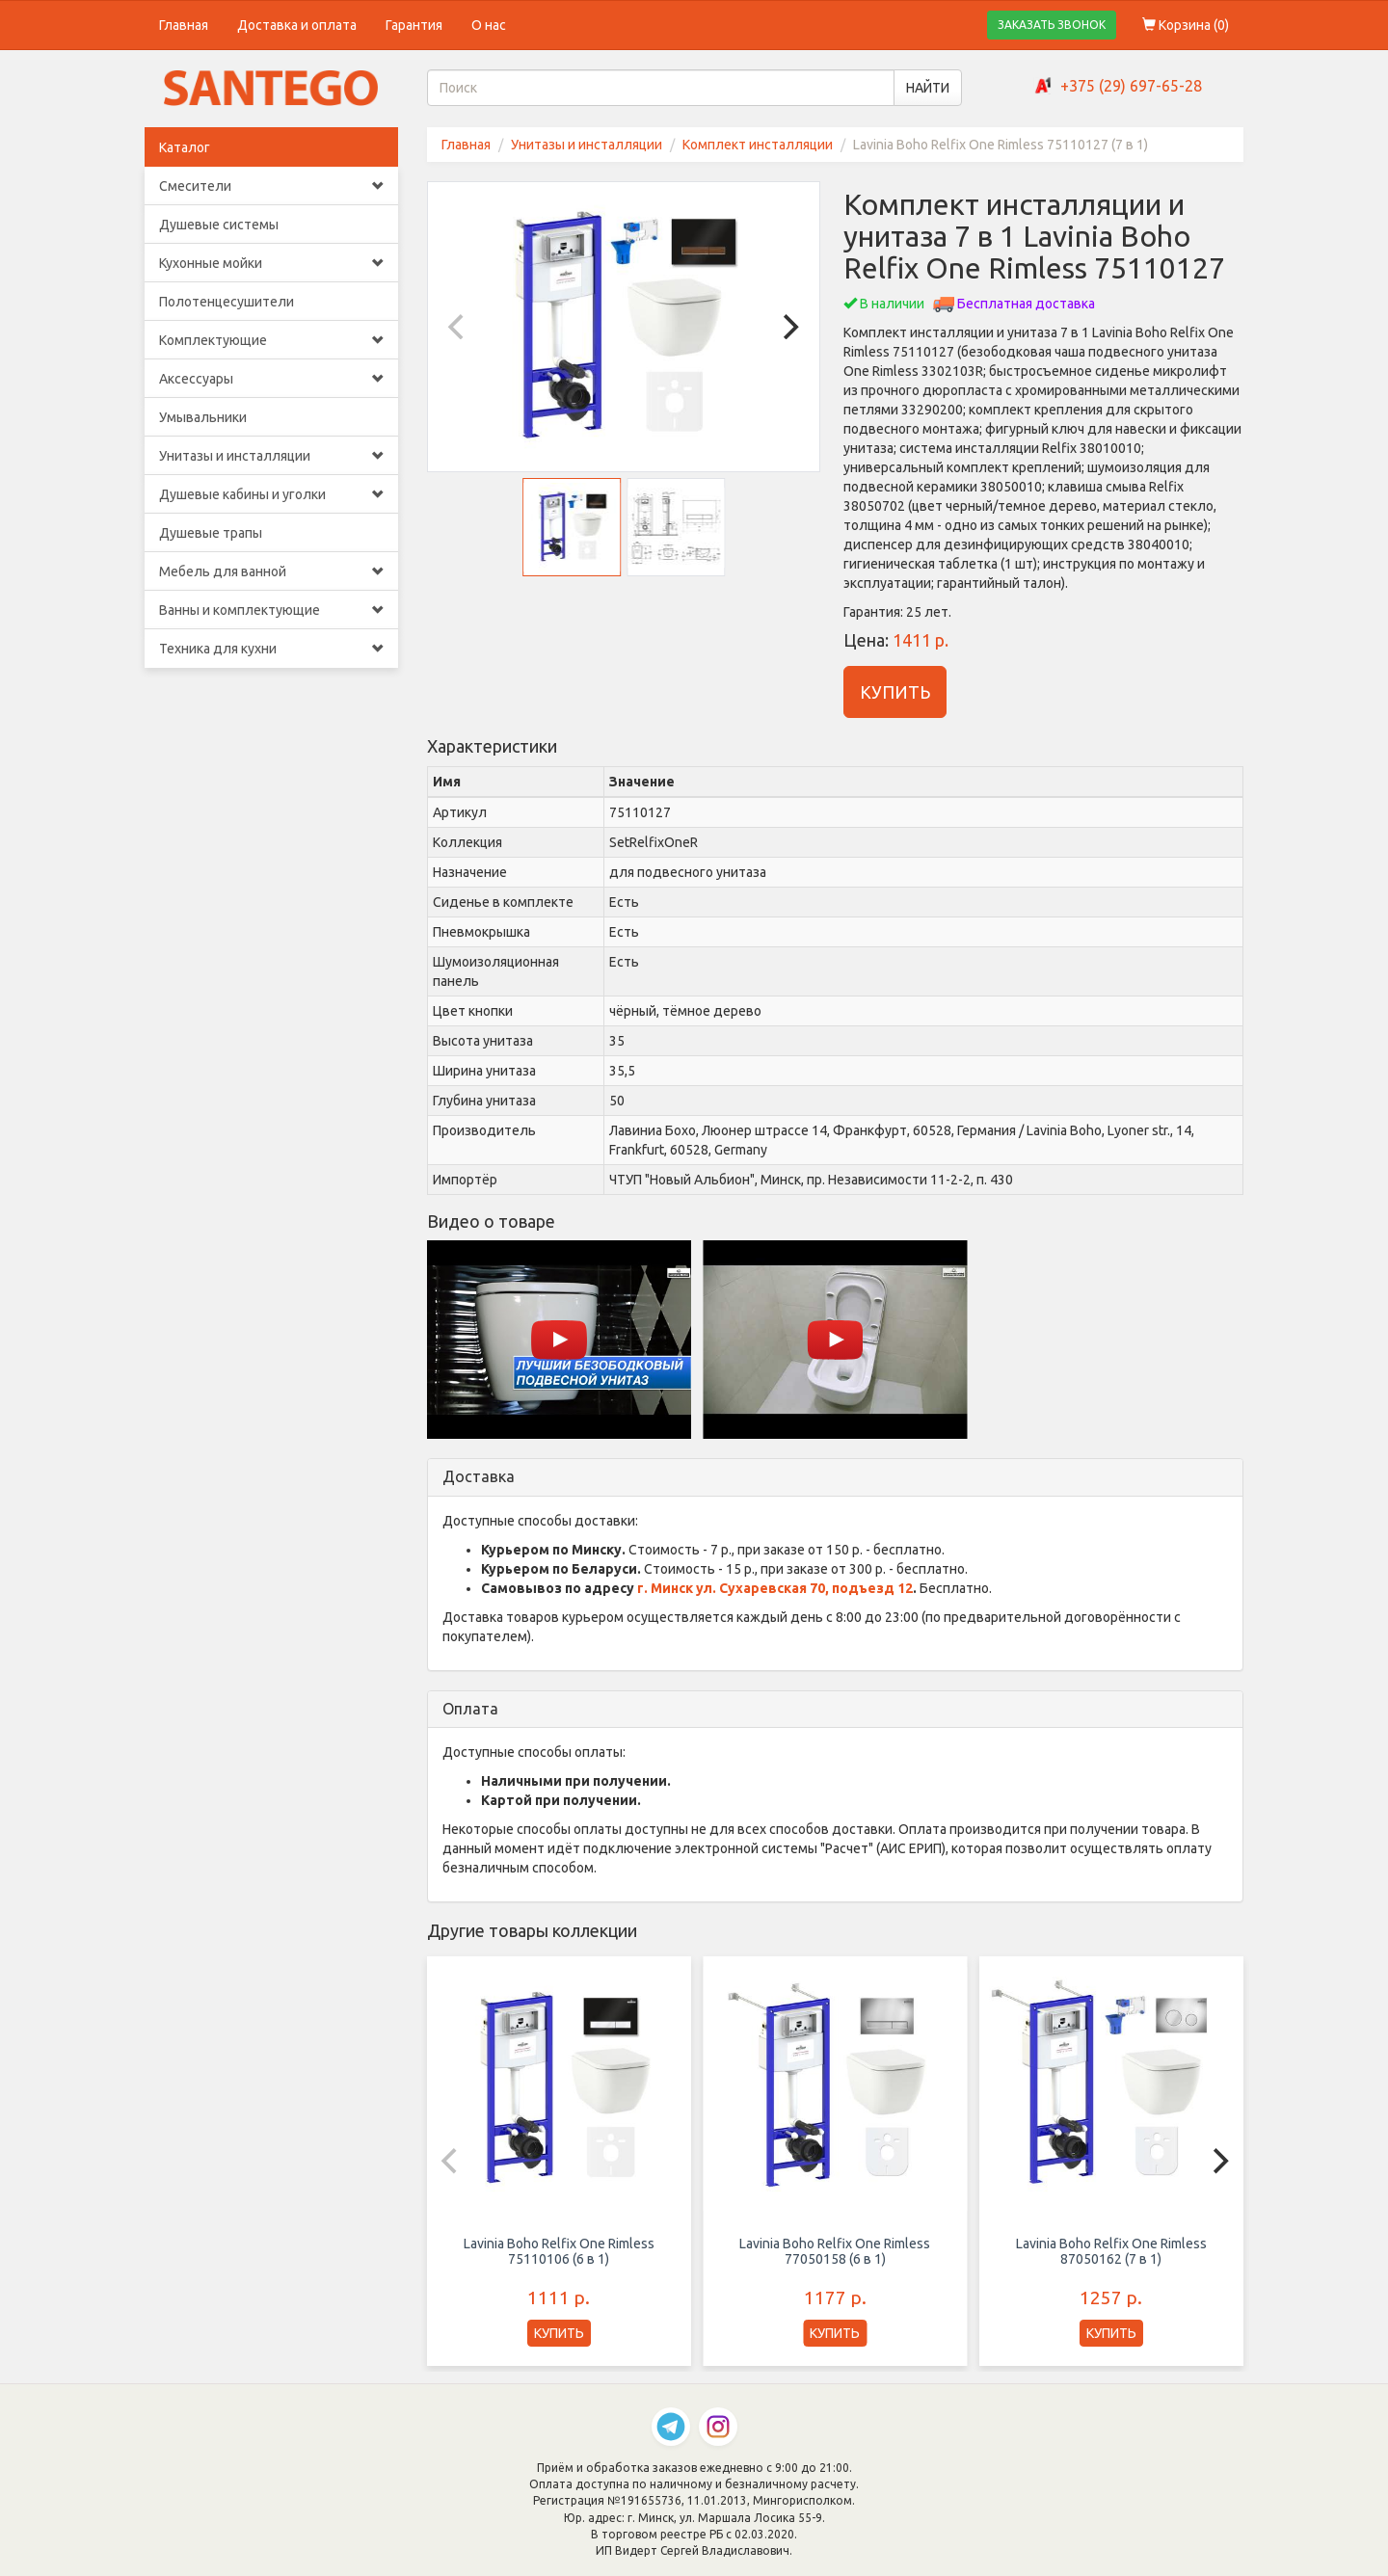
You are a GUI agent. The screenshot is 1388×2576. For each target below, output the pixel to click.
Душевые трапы (210, 533)
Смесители (271, 186)
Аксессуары (271, 378)
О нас (488, 25)
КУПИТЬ (895, 692)
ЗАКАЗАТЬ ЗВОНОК (1052, 24)
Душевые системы (219, 224)
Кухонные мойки (271, 263)
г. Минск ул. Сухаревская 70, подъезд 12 (775, 1588)
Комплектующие (271, 340)
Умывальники (203, 417)
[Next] (788, 326)
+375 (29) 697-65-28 (1131, 85)
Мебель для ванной (271, 571)
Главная (183, 25)
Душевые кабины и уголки (271, 494)
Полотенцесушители (226, 301)
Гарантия (414, 25)
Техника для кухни (271, 648)
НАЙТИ (927, 87)
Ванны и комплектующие (271, 610)
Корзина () (1185, 25)
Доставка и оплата (297, 25)
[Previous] (459, 326)
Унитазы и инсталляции (271, 456)
